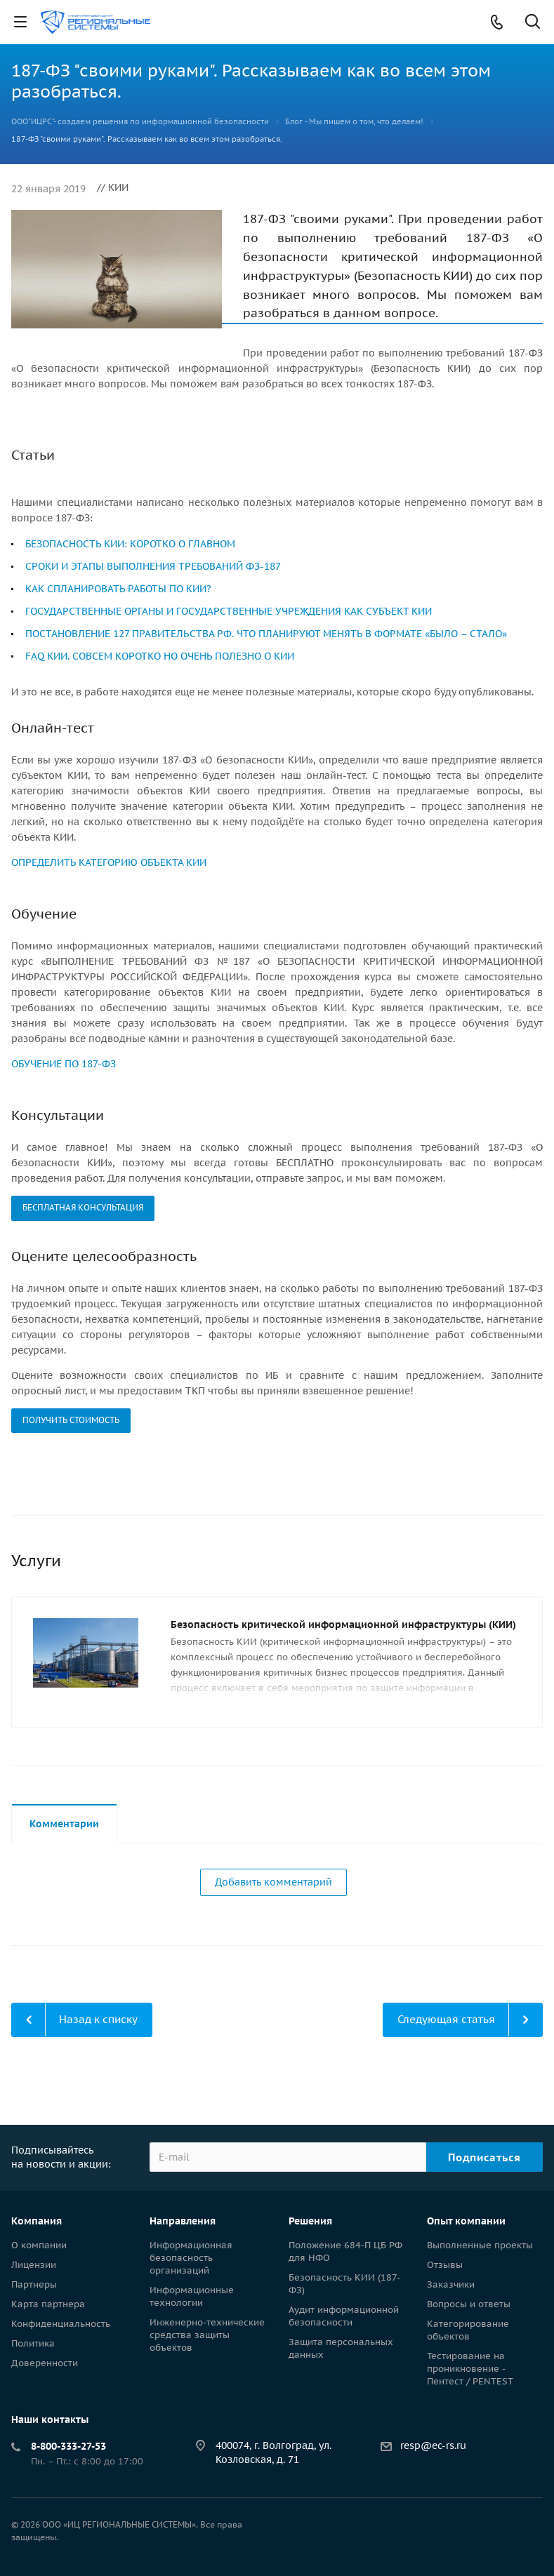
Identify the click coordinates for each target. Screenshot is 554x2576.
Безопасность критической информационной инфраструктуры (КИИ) (343, 1624)
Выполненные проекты (480, 2245)
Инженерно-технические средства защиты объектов (207, 2335)
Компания (36, 2221)
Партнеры (34, 2284)
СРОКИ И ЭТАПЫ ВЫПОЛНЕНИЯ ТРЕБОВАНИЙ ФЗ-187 (153, 566)
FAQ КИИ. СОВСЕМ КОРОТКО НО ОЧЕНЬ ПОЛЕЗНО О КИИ (159, 656)
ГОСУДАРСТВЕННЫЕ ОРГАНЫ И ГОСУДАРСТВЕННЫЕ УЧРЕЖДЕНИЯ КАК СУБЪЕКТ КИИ (228, 611)
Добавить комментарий (273, 1882)
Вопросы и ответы (468, 2304)
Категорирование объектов (468, 2330)
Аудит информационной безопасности (344, 2316)
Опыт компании (466, 2221)
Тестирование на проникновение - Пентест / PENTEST (470, 2368)
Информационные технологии (192, 2296)
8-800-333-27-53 (68, 2446)
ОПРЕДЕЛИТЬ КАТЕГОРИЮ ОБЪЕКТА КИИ (108, 862)
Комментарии (64, 1823)
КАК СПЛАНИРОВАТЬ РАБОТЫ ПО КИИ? (118, 588)
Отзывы (445, 2265)
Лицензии (33, 2265)
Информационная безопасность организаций (191, 2257)
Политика (33, 2343)
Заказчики (451, 2284)
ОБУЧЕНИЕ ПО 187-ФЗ (63, 1063)
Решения (310, 2221)
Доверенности (44, 2363)
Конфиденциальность (60, 2324)
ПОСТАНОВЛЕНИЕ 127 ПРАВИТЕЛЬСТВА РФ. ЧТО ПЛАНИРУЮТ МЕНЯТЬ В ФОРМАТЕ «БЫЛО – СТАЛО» (266, 633)
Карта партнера (48, 2304)
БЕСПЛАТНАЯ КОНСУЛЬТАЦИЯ (82, 1207)
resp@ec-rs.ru (433, 2445)
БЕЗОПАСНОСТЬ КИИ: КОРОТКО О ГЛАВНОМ (130, 544)
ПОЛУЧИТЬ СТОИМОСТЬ (70, 1420)
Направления (183, 2221)
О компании (39, 2245)
